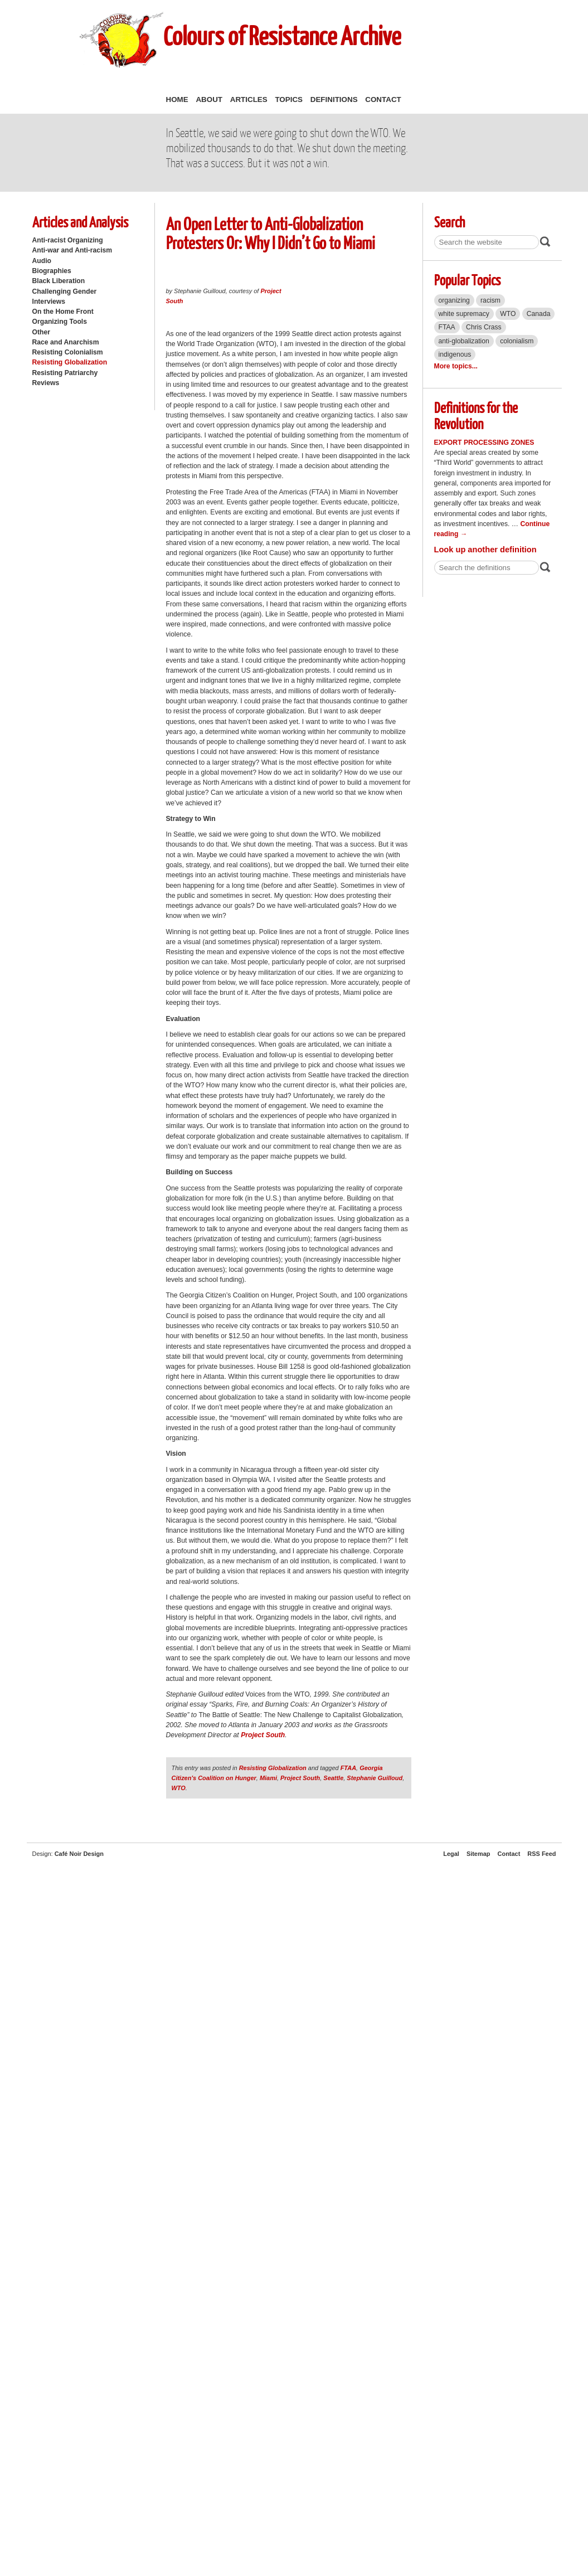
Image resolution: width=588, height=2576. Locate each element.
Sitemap (478, 1853)
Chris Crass (484, 327)
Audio (41, 261)
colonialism (516, 341)
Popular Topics (467, 279)
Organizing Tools (60, 321)
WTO (179, 1788)
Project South (263, 1735)
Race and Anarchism (65, 342)
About (209, 99)
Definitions (334, 99)
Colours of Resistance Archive (282, 35)
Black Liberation (58, 281)
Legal (451, 1853)
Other (41, 332)
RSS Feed (541, 1853)
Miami (268, 1778)
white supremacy (464, 314)
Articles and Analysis (80, 221)
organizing (454, 300)
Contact (383, 99)
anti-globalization (464, 341)
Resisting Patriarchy (65, 373)
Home (177, 99)
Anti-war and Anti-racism (72, 250)
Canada (539, 314)
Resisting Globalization (70, 362)
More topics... (456, 366)
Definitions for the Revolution (476, 415)
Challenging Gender (64, 291)
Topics (289, 99)
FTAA (348, 1768)
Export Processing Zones (484, 442)
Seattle (333, 1778)
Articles (249, 99)
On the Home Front (63, 311)
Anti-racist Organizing (67, 240)
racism (490, 300)
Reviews (46, 383)
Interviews (49, 301)
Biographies (51, 271)
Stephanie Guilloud (374, 1778)
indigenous (455, 354)
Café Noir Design (79, 1853)
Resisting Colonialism (67, 352)
